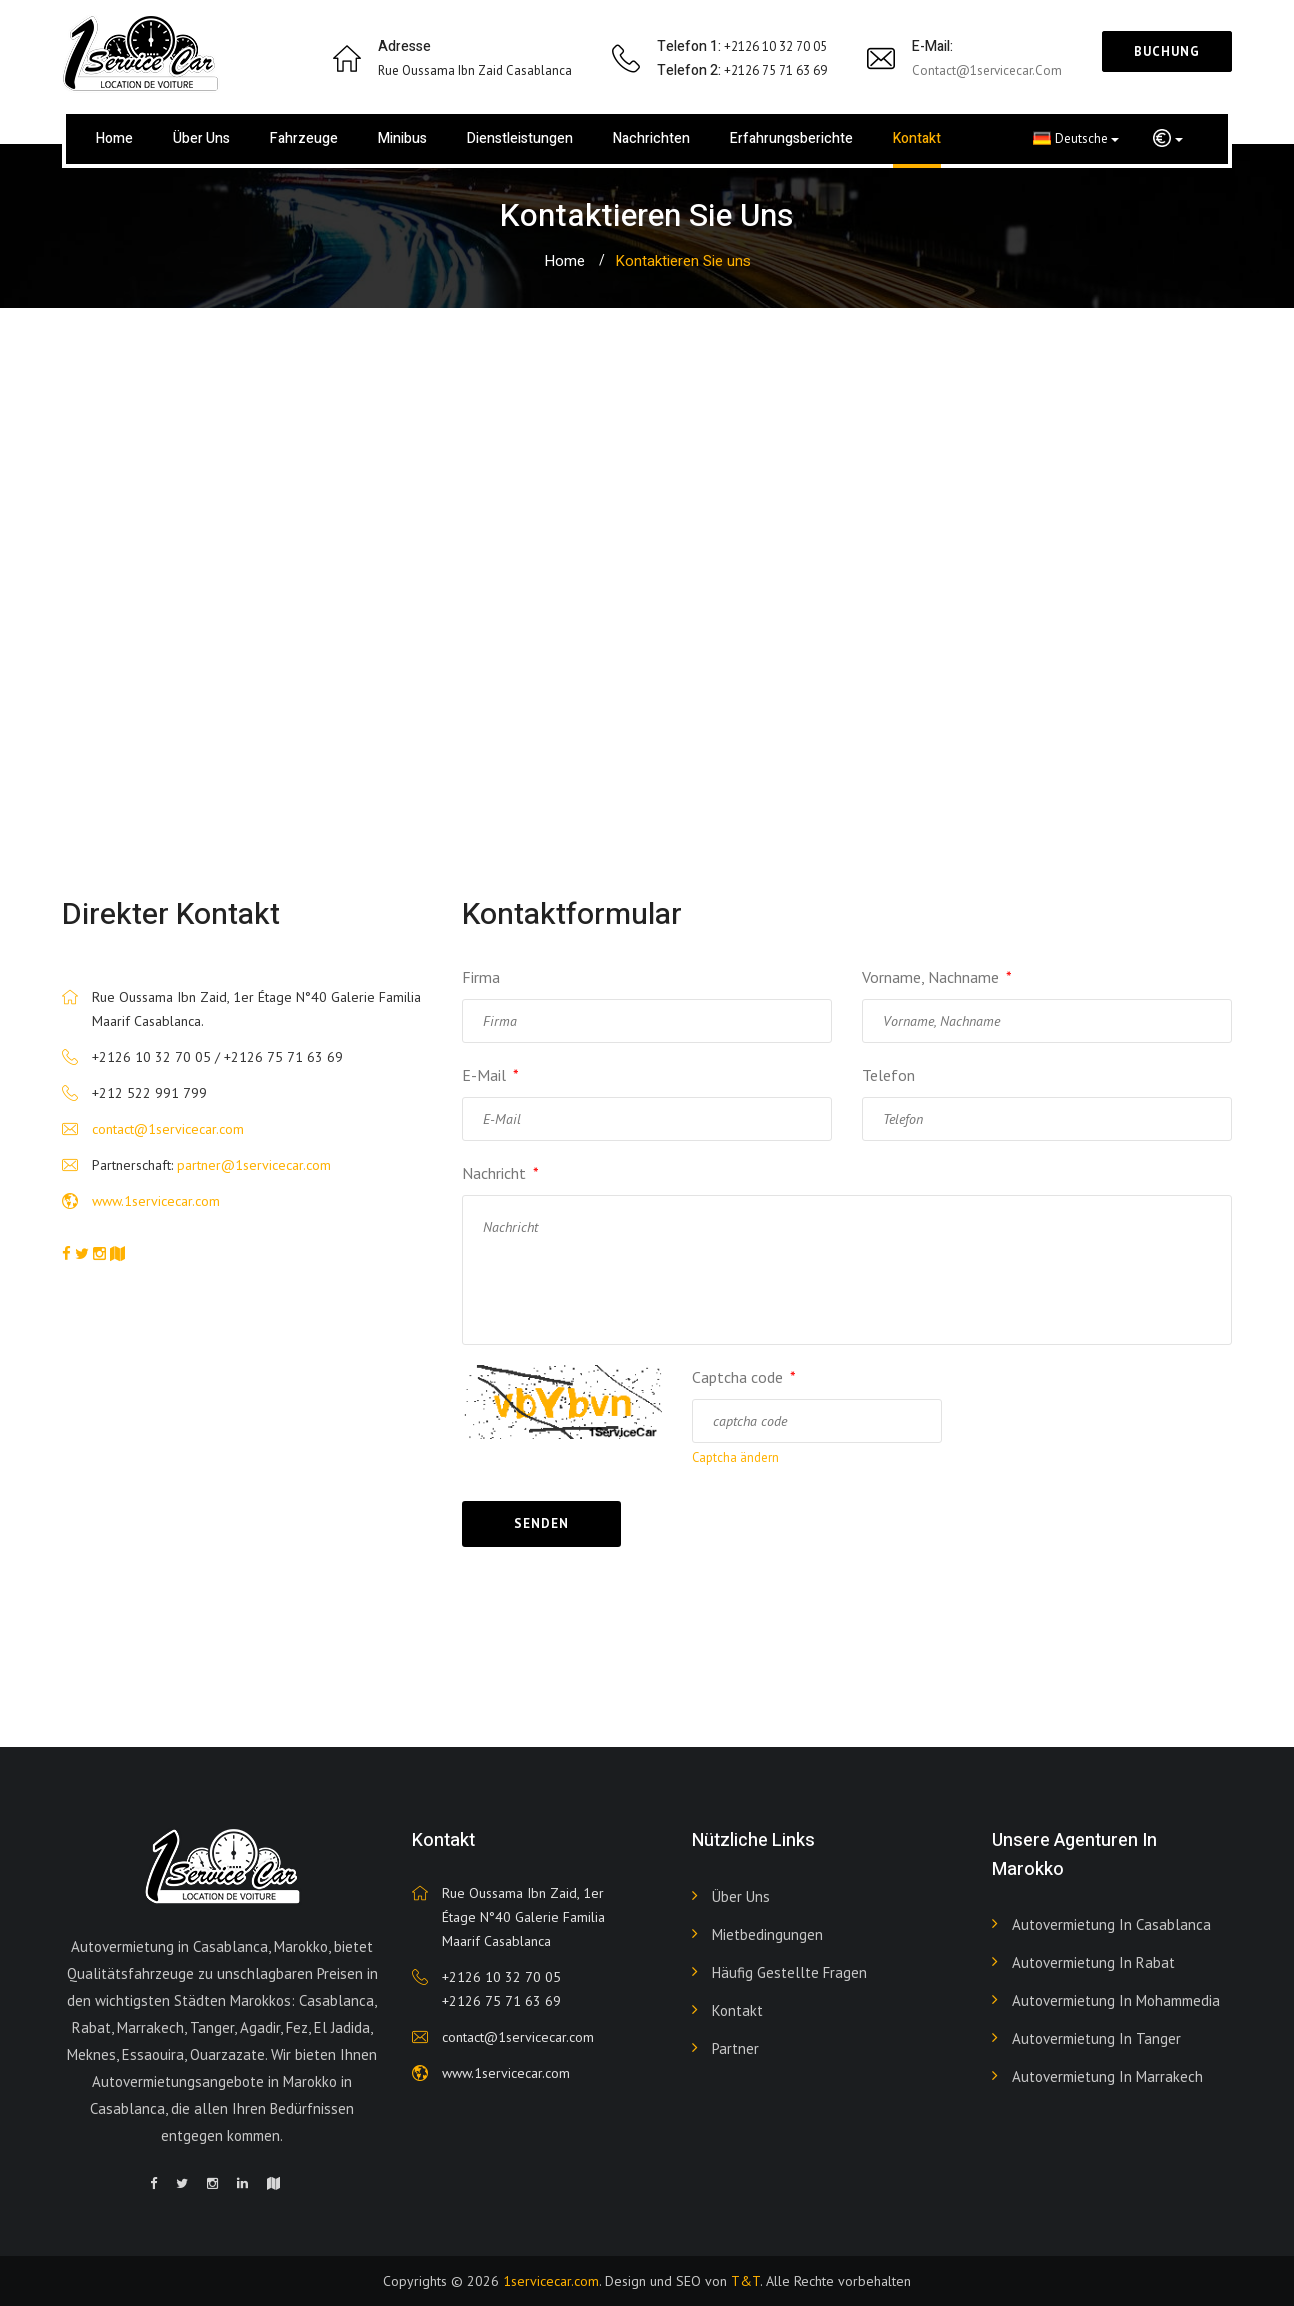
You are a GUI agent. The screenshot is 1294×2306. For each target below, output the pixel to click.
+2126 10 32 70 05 (501, 1977)
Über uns (201, 138)
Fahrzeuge (304, 138)
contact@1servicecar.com (987, 70)
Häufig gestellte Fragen (789, 1972)
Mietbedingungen (767, 1934)
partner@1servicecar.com (254, 1165)
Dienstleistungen (520, 138)
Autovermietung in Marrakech (1107, 2076)
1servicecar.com (551, 2281)
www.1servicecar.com (156, 1201)
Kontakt (917, 138)
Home (114, 138)
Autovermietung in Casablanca (1111, 1924)
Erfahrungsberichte (791, 138)
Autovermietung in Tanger (1096, 2038)
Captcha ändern (735, 1457)
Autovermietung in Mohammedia (1116, 2000)
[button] (1168, 139)
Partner (735, 2048)
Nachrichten (651, 138)
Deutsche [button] (1076, 138)
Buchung (1167, 51)
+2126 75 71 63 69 (501, 2001)
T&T (745, 2281)
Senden (541, 1523)
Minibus (402, 138)
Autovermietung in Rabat (1093, 1962)
